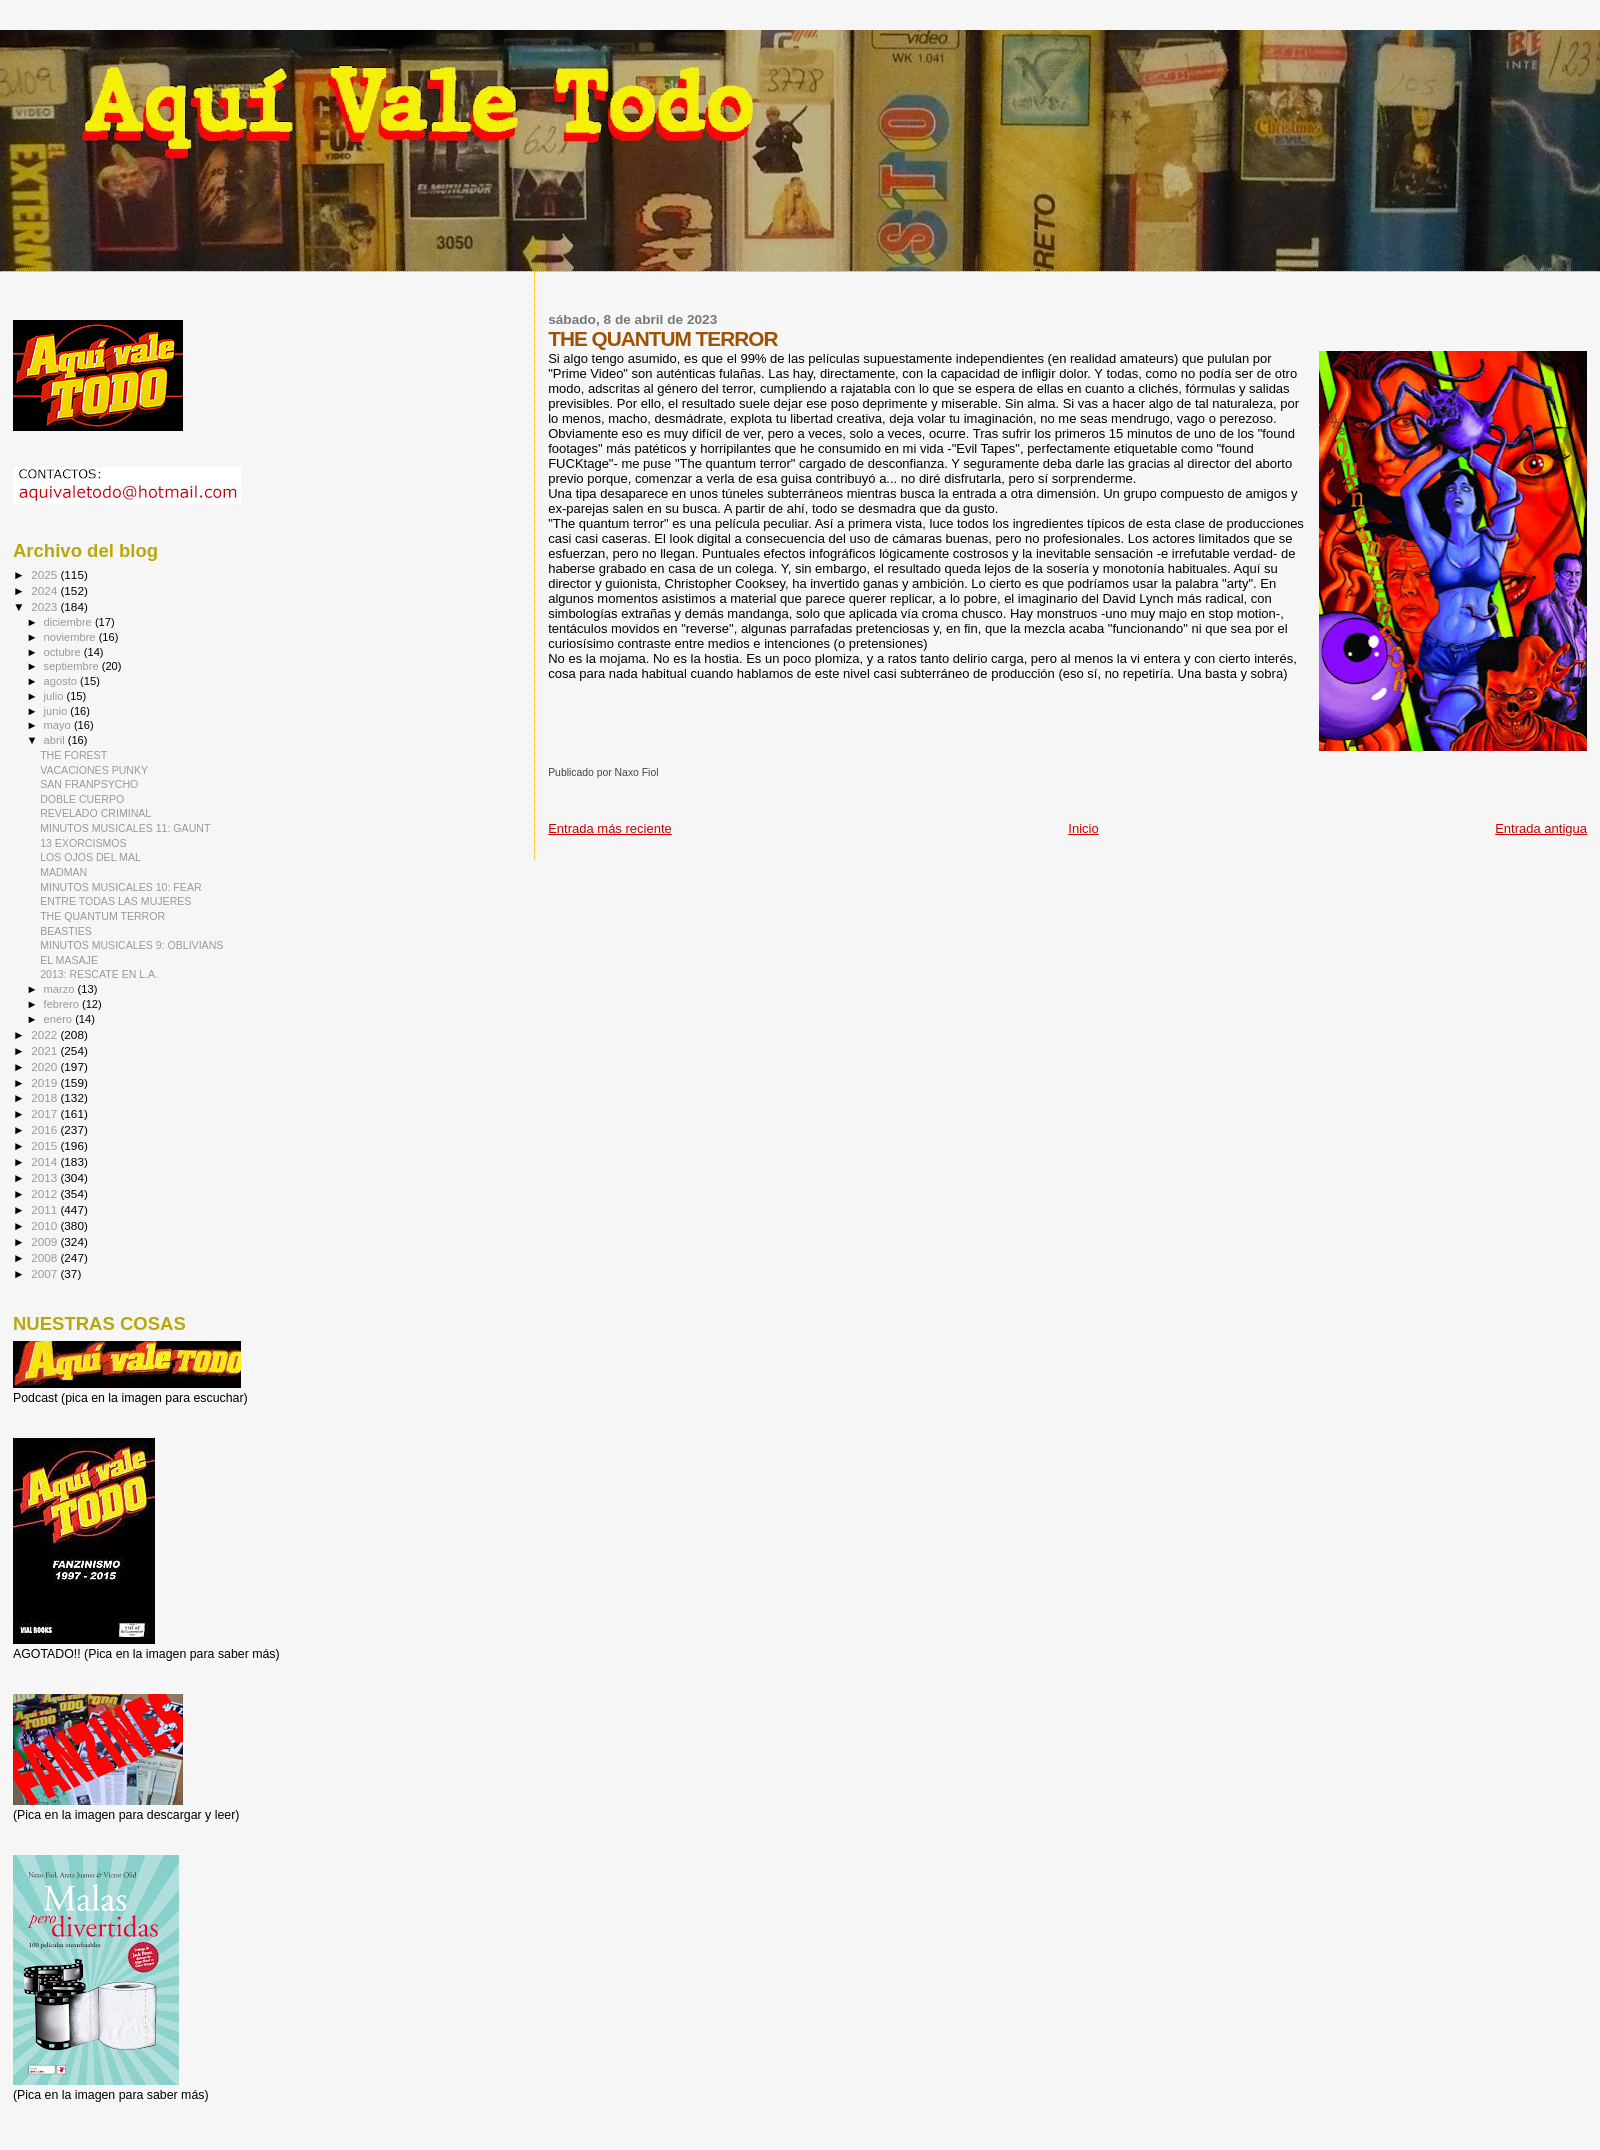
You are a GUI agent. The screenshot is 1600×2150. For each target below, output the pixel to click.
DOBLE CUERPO (82, 799)
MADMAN (63, 872)
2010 (45, 1225)
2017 (45, 1113)
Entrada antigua (1541, 828)
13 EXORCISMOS (83, 843)
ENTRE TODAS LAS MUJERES (115, 901)
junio (57, 711)
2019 (45, 1082)
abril (56, 740)
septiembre (73, 666)
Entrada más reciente (610, 828)
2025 (45, 574)
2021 (45, 1050)
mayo (59, 725)
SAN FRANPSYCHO (89, 784)
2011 (45, 1209)
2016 (45, 1129)
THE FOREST (73, 755)
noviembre (71, 637)
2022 (45, 1034)
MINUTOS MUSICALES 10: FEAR (120, 887)
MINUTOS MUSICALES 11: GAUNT (125, 828)
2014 (45, 1161)
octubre (64, 652)
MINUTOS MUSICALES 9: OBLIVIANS (131, 945)
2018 (45, 1097)
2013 (45, 1177)
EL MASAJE (69, 960)
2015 (45, 1145)
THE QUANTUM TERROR (102, 916)
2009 (45, 1241)
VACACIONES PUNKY (94, 770)
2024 (45, 590)
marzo (61, 989)
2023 (45, 606)
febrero (63, 1004)
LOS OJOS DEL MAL (90, 857)
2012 (45, 1193)
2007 (45, 1273)
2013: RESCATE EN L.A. (99, 974)
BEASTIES (66, 931)
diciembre (69, 622)
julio (55, 696)
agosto (62, 681)
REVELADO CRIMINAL (95, 813)
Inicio (1083, 828)
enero (60, 1019)
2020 (45, 1066)
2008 (45, 1257)
